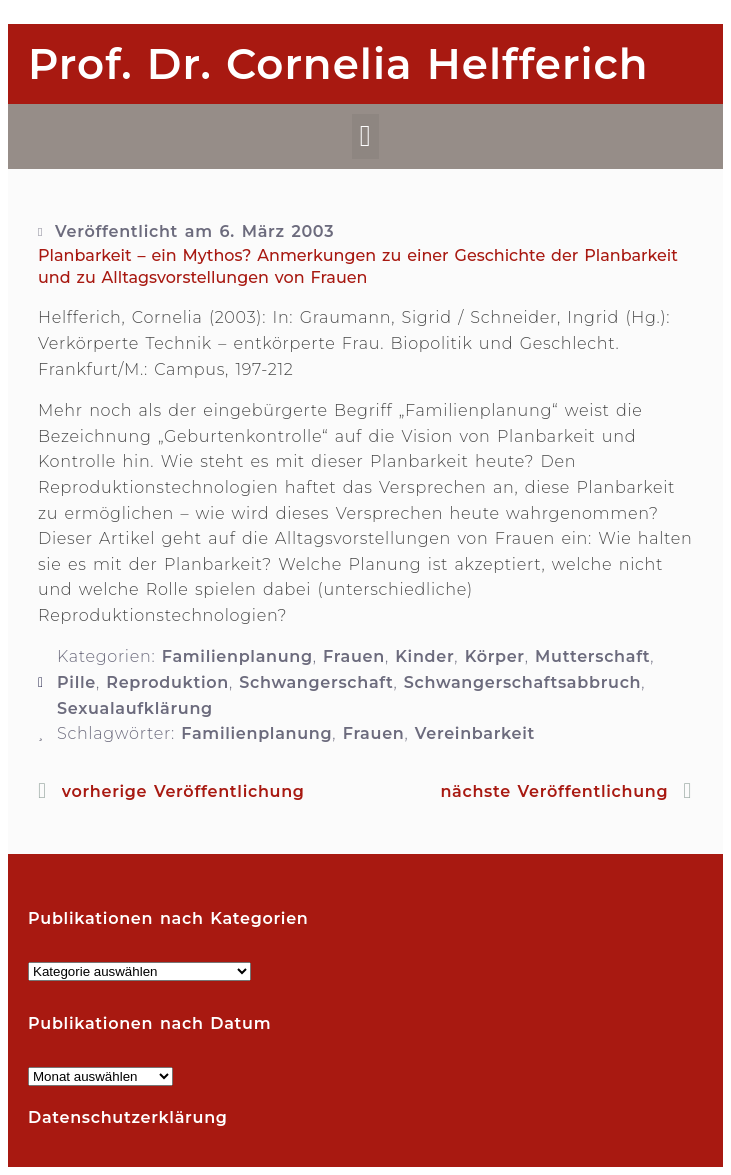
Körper (495, 656)
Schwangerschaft (316, 682)
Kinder (424, 656)
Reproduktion (167, 682)
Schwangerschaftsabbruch (523, 682)
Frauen (354, 656)
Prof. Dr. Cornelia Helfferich (338, 64)
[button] (365, 136)
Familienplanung (237, 656)
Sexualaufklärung (135, 708)
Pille (76, 682)
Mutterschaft (592, 656)
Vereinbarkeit (475, 733)
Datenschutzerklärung (128, 1117)
